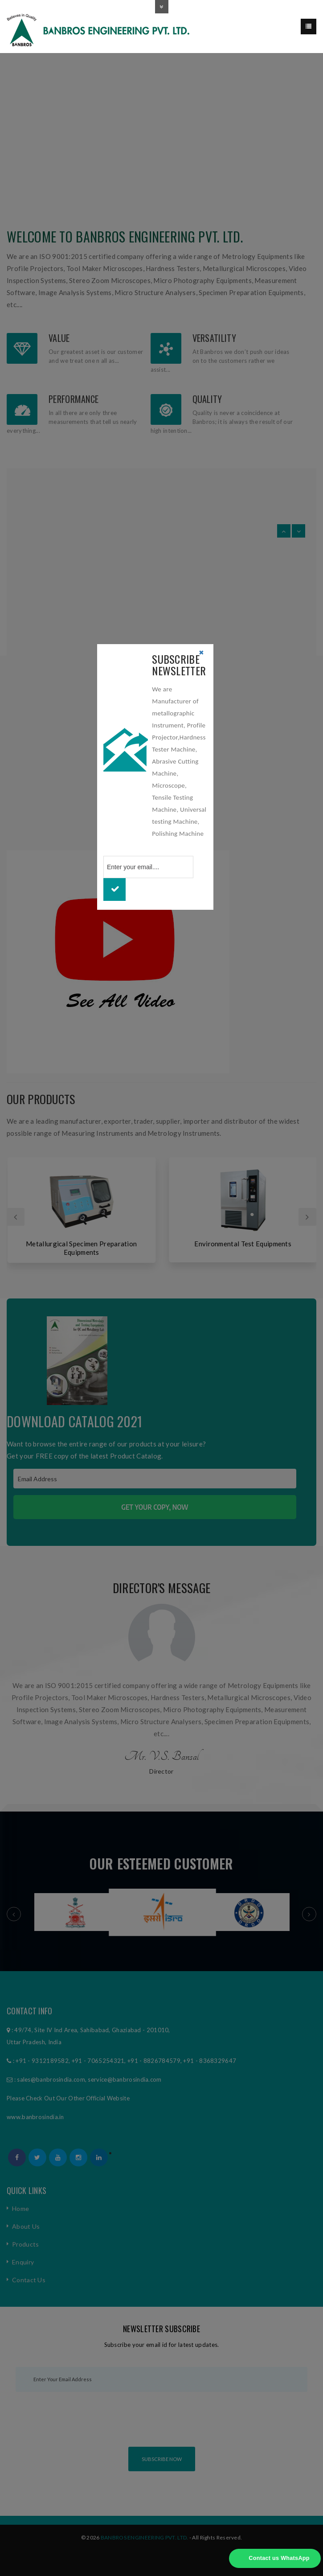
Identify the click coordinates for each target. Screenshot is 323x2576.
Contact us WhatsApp (279, 2558)
